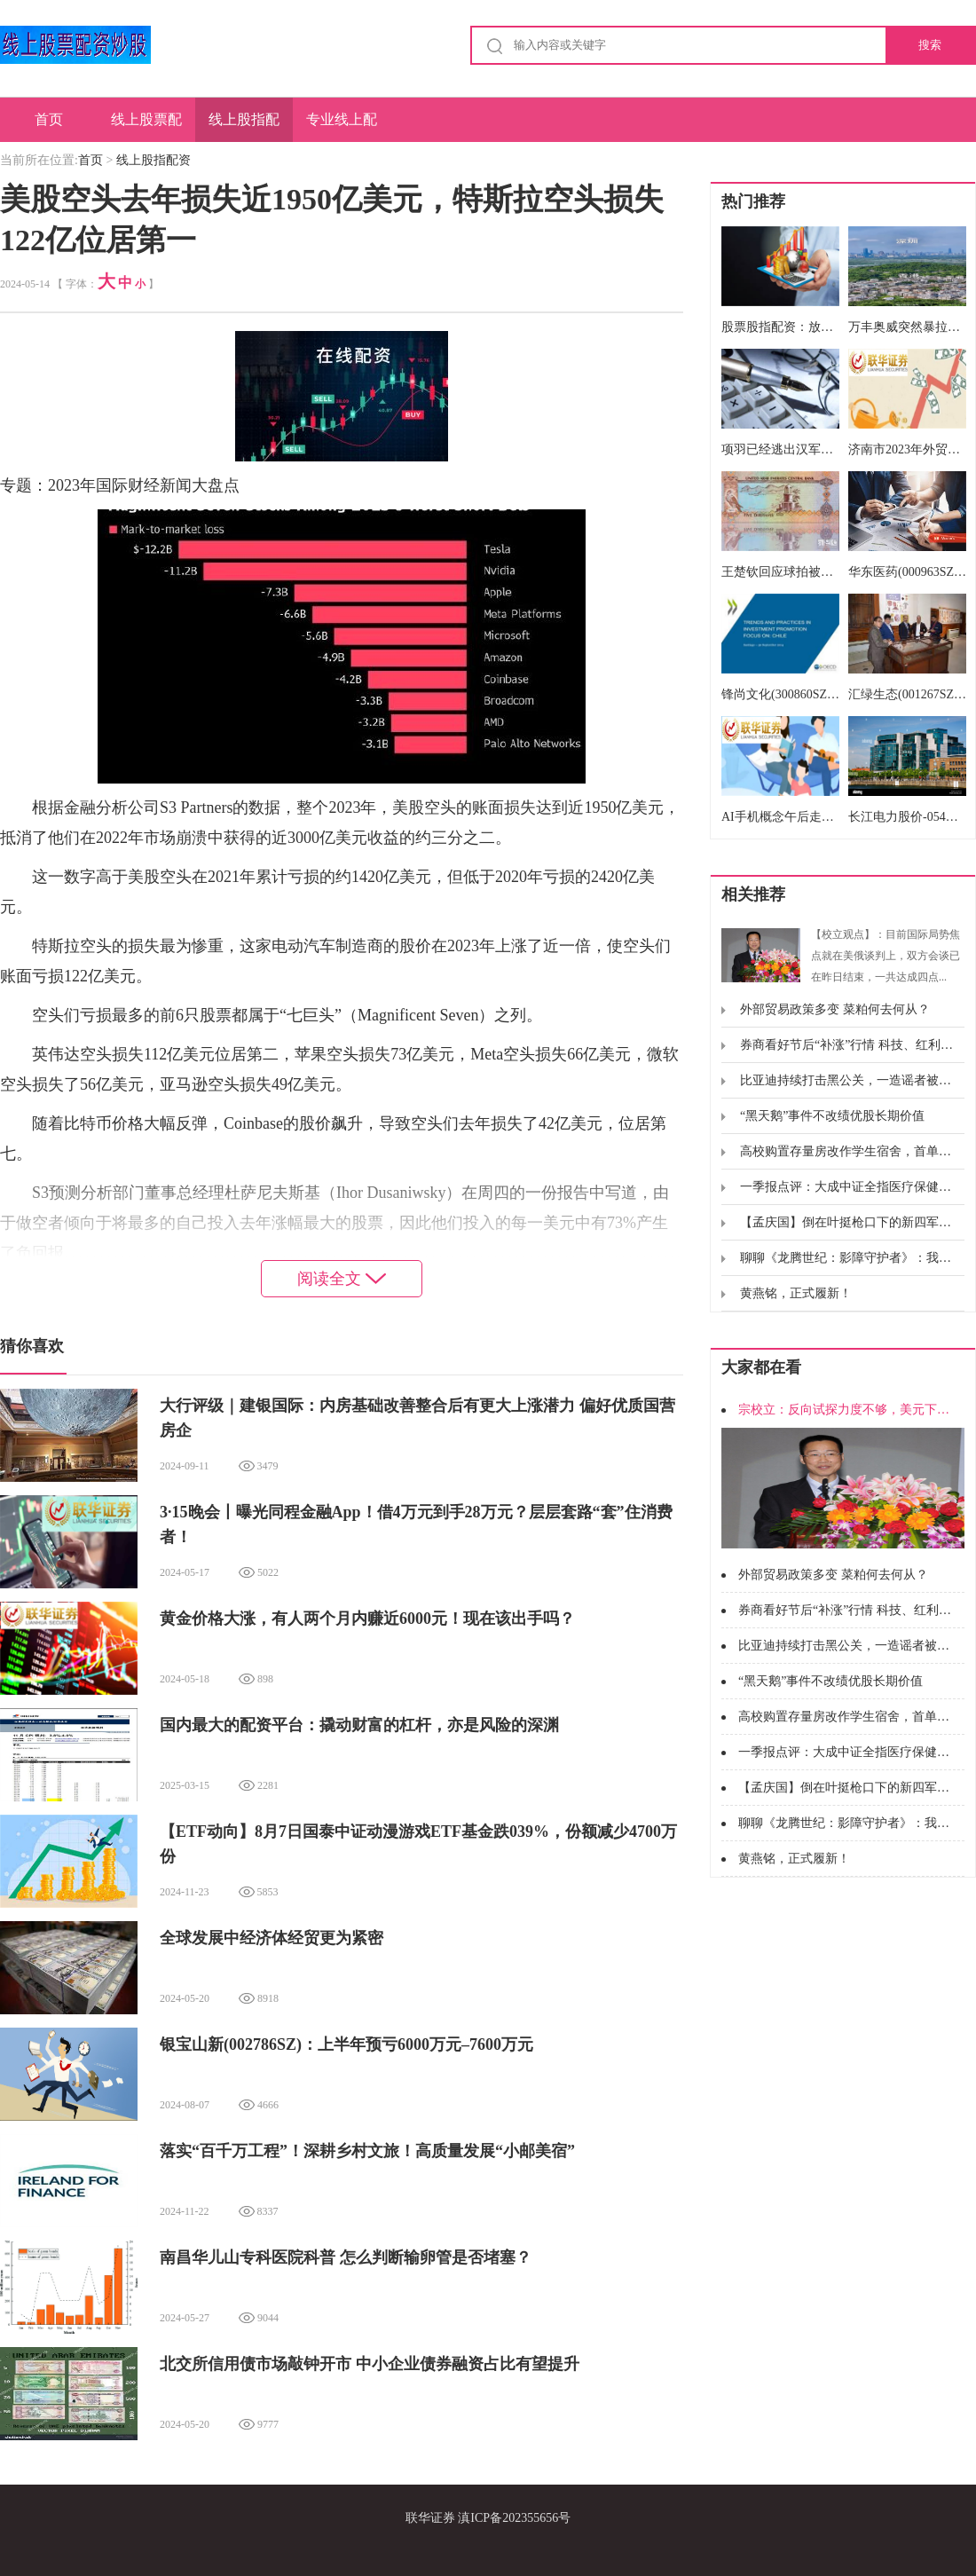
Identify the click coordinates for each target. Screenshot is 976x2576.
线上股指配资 (244, 127)
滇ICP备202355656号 (514, 2518)
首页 (49, 119)
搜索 (929, 44)
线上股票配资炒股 (146, 127)
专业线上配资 (341, 127)
